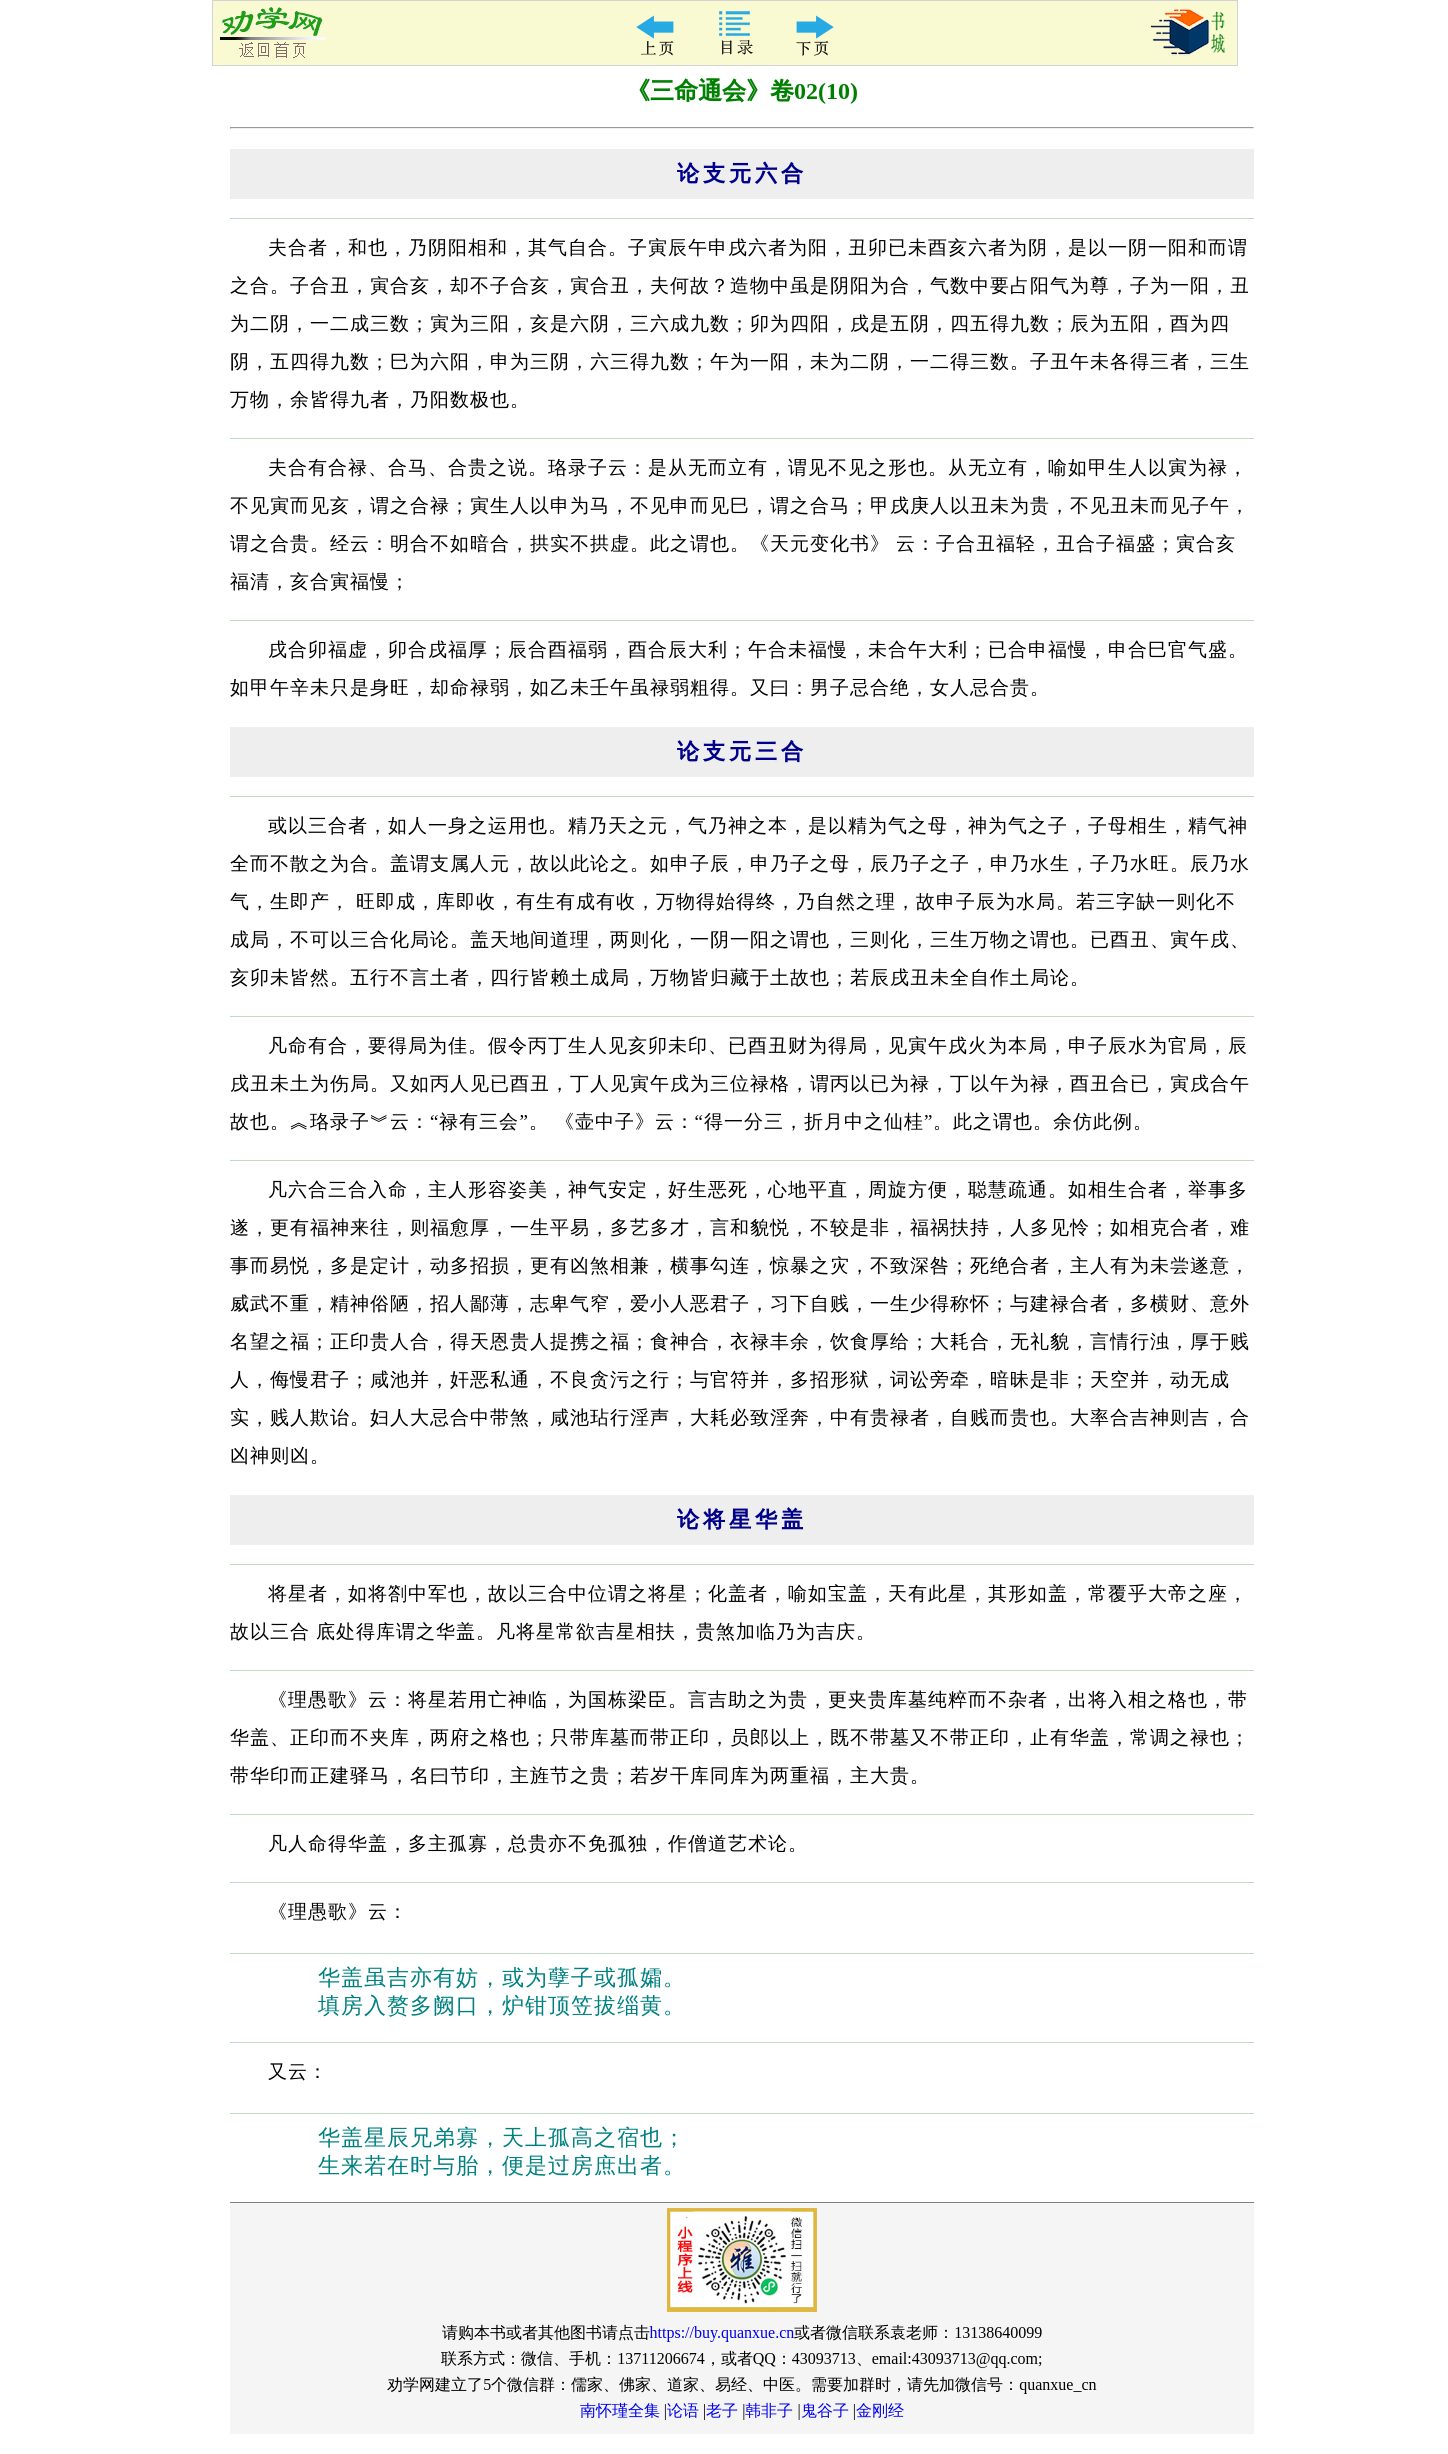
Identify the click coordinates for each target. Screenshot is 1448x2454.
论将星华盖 (742, 1519)
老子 (722, 2410)
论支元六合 (742, 173)
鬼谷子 (825, 2410)
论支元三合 (742, 751)
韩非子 (769, 2410)
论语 (683, 2410)
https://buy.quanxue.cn (722, 2332)
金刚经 (880, 2410)
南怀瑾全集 (620, 2410)
